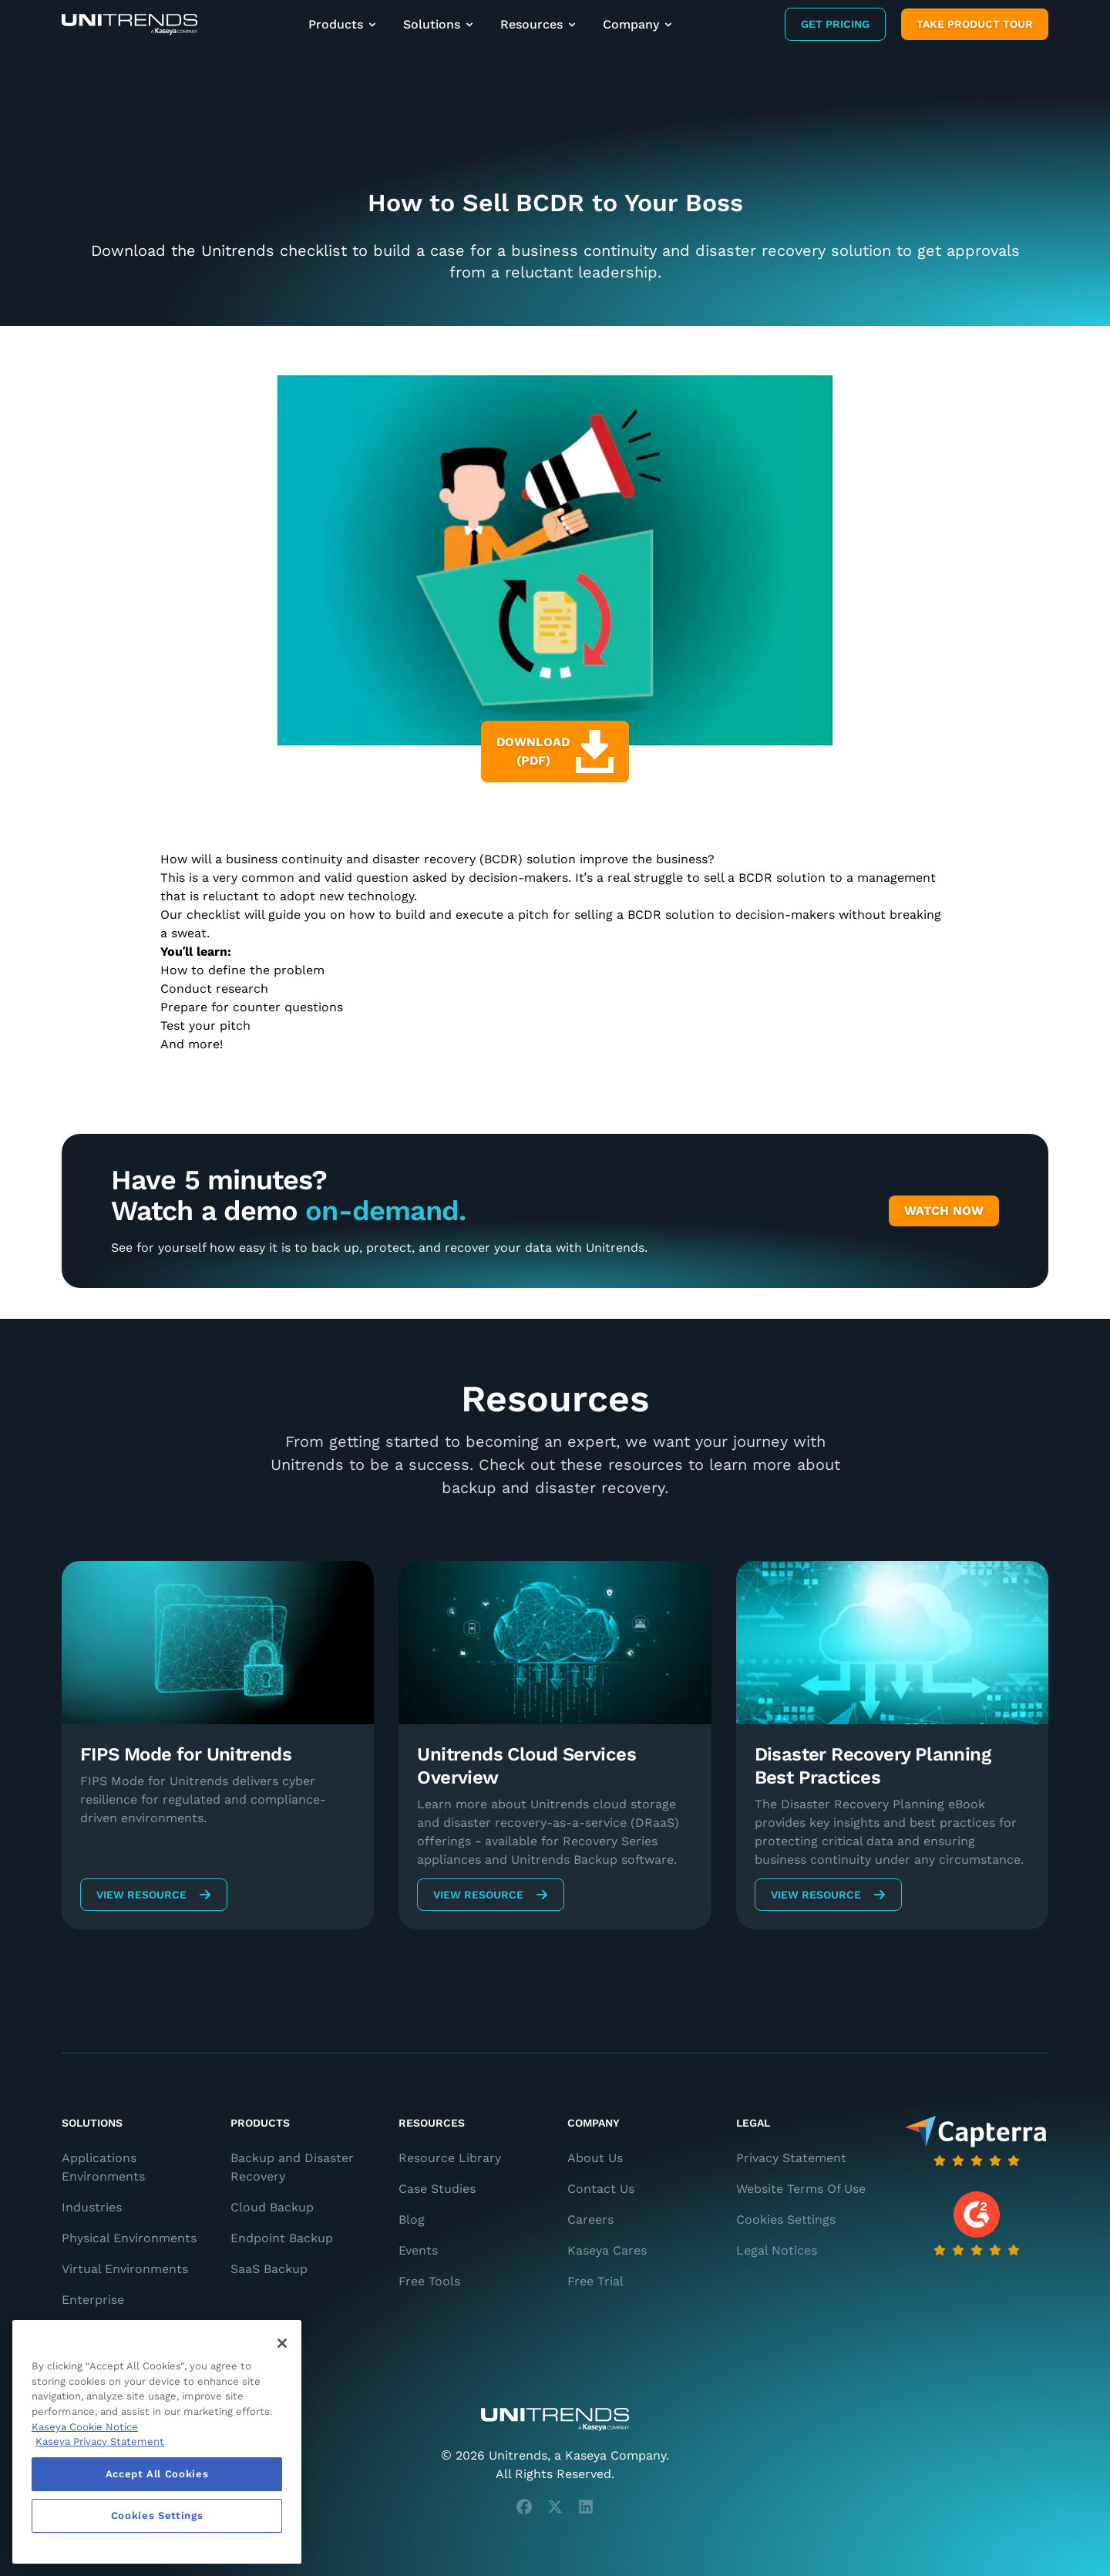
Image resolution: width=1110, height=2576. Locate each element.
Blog (412, 2219)
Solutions (439, 24)
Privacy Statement (791, 2158)
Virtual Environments (125, 2269)
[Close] (282, 2343)
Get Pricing (835, 24)
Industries (92, 2207)
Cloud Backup (272, 2207)
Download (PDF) (555, 751)
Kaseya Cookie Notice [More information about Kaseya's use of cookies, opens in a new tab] (85, 2427)
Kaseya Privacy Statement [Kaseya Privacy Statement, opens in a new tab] (99, 2441)
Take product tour (975, 24)
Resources (539, 24)
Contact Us (600, 2188)
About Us (595, 2158)
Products (343, 24)
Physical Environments (129, 2238)
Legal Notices (776, 2250)
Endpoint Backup (281, 2238)
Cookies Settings (786, 2219)
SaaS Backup (269, 2269)
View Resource (153, 1894)
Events (418, 2250)
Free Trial (595, 2281)
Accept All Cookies (157, 2474)
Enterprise (93, 2299)
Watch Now (944, 1210)
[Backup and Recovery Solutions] (129, 24)
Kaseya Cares (607, 2250)
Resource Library (450, 2158)
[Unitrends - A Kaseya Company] (555, 2419)
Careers (590, 2219)
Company (638, 24)
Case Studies (437, 2188)
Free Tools (429, 2281)
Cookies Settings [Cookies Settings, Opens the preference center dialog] (157, 2515)
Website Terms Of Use (801, 2188)
